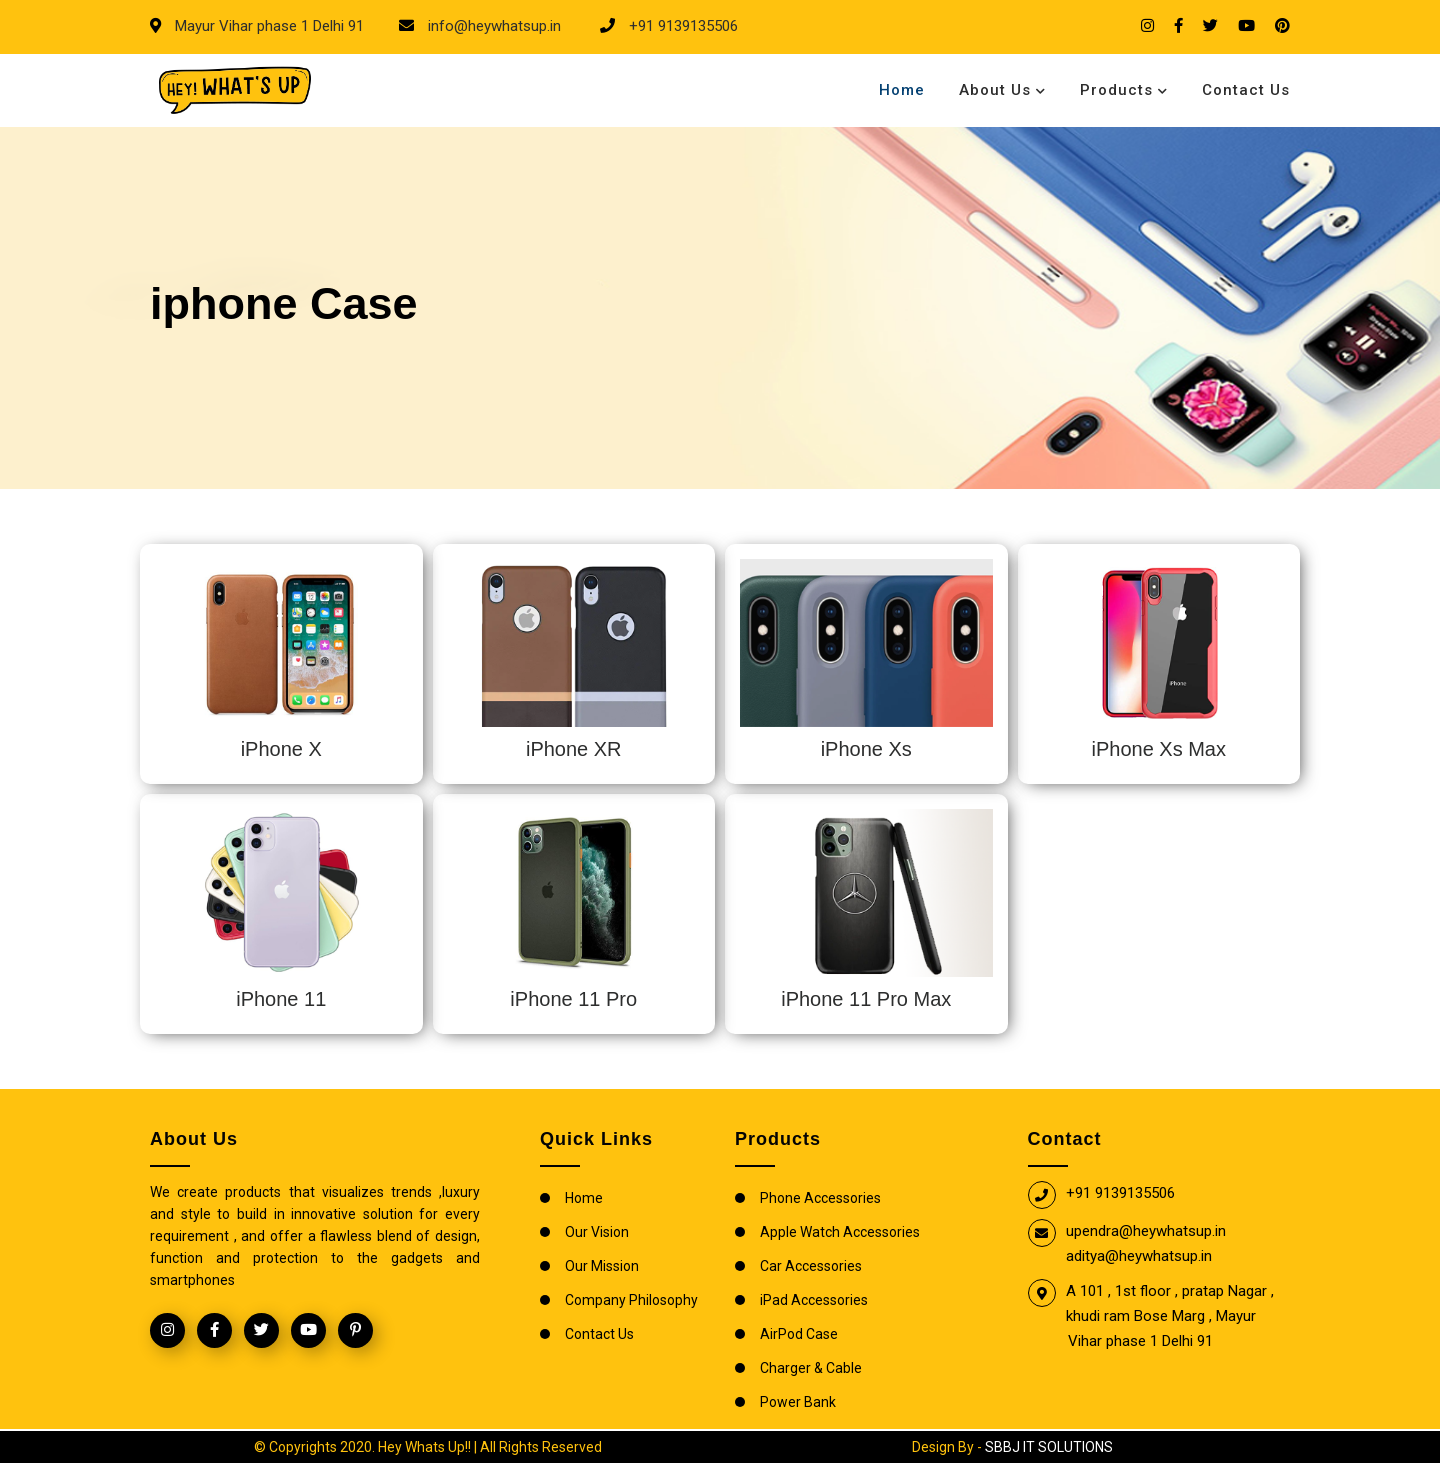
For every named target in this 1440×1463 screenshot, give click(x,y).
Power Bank (798, 1402)
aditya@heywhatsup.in (1139, 1256)
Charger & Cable (811, 1368)
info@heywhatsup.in (492, 26)
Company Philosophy (631, 1300)
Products (1116, 90)
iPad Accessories (814, 1300)
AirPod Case (799, 1334)
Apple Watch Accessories (840, 1232)
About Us (995, 90)
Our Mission (602, 1266)
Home (902, 90)
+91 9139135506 (681, 26)
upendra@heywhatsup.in (1146, 1231)
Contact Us (1246, 90)
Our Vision (597, 1232)
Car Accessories (811, 1266)
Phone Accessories (820, 1198)
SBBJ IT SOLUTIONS (1049, 1447)
